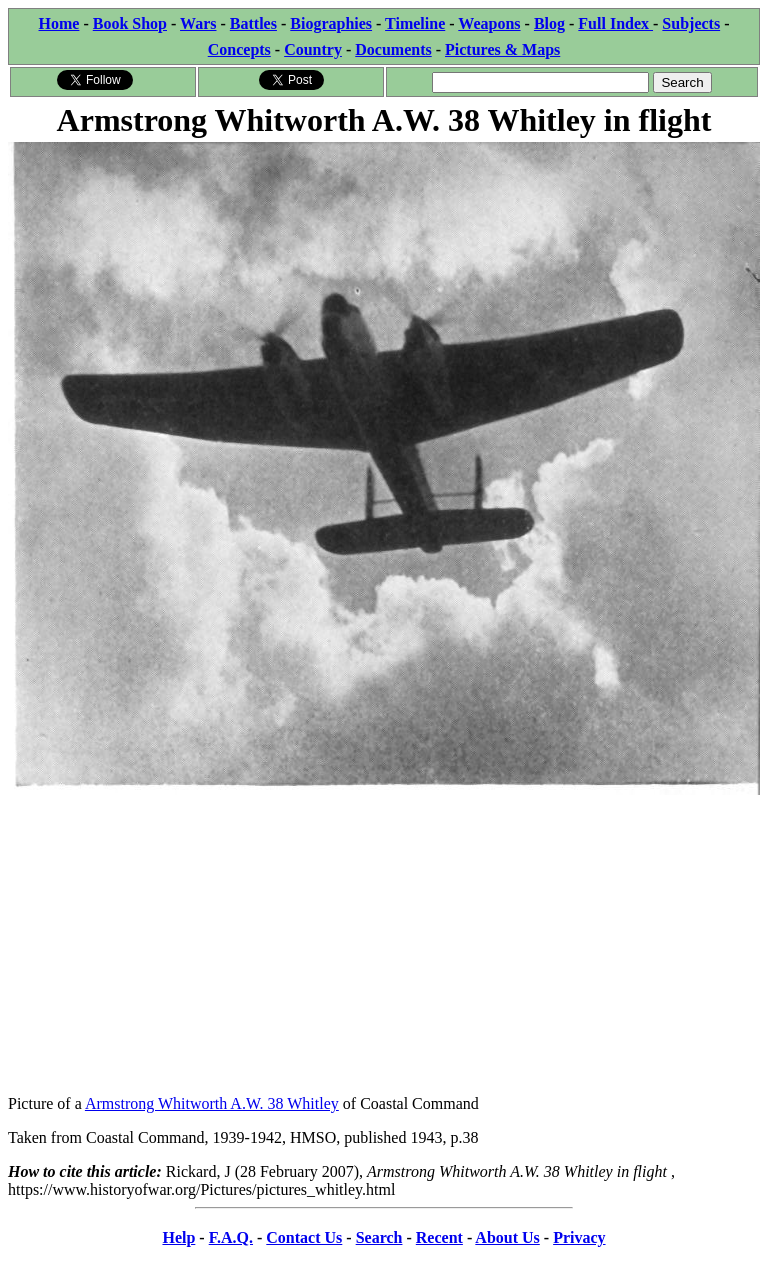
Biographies (331, 23)
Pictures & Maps (502, 49)
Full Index (615, 23)
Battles (253, 23)
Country (313, 49)
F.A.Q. (231, 1237)
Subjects (691, 23)
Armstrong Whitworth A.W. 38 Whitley (212, 1103)
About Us (507, 1237)
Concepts (239, 49)
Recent (439, 1237)
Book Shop (130, 23)
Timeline (415, 23)
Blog (549, 23)
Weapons (489, 23)
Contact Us (304, 1237)
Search (379, 1237)
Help (178, 1237)
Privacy (579, 1237)
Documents (393, 49)
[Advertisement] (384, 939)
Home (59, 23)
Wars (198, 23)
